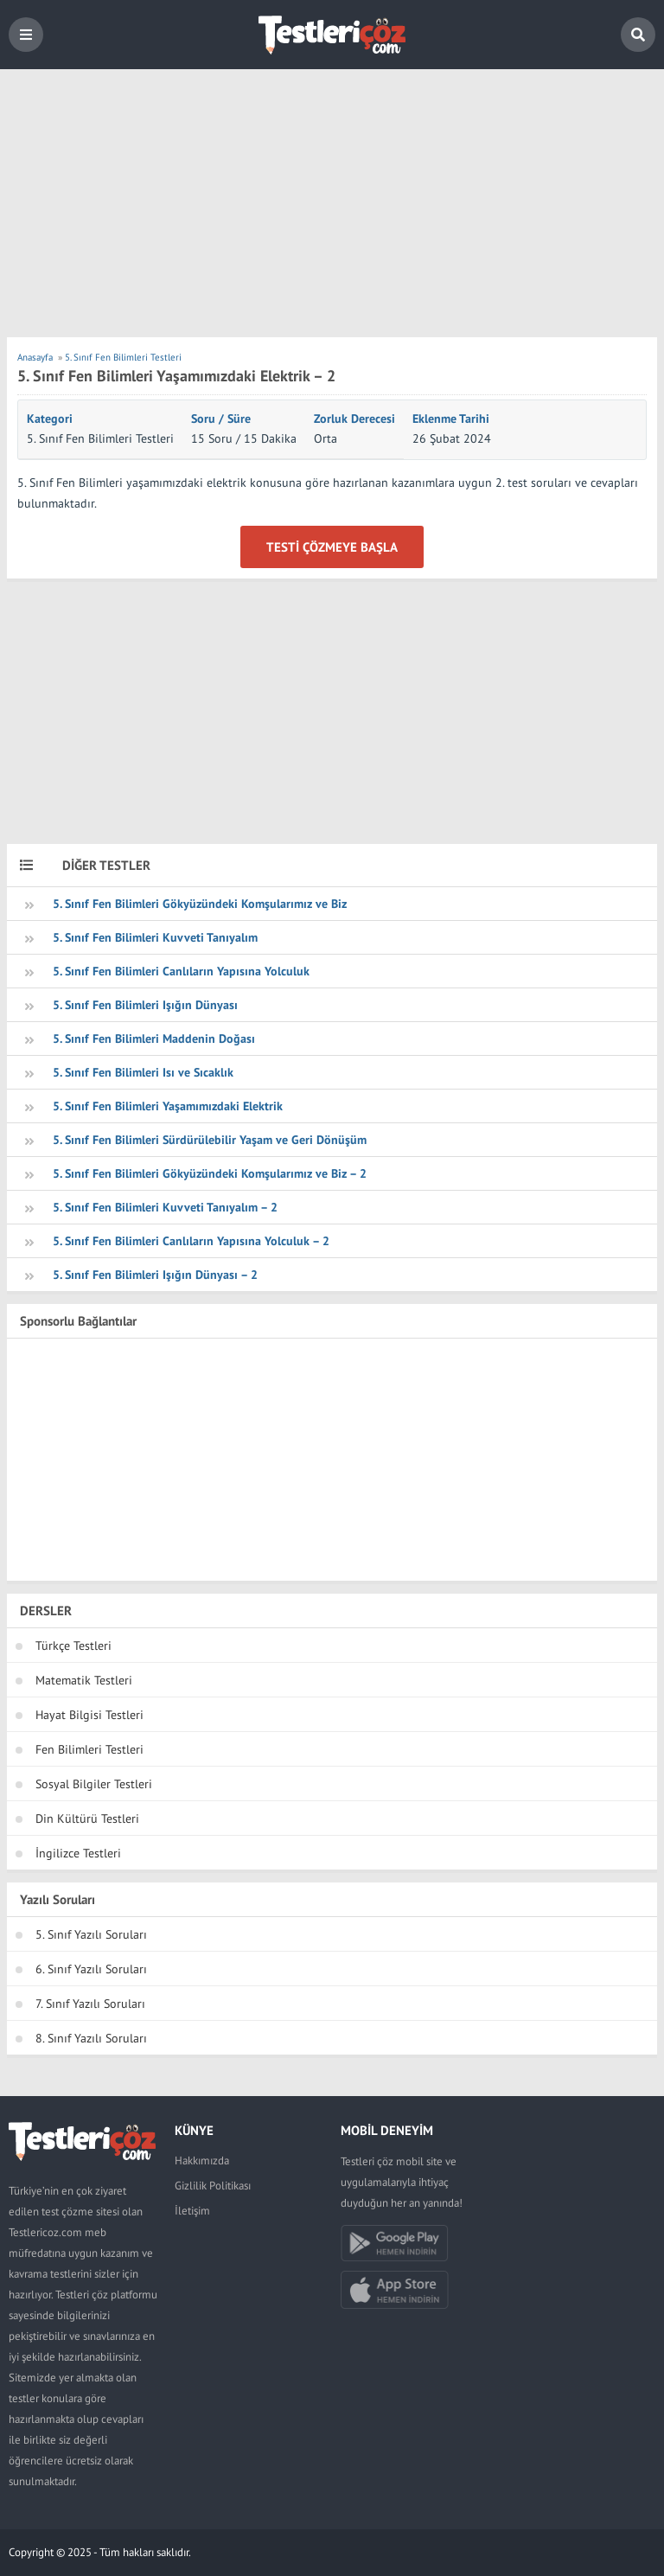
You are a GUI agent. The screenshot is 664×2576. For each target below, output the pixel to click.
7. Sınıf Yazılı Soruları (90, 2003)
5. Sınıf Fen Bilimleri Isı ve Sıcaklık (143, 1072)
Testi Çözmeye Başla (332, 547)
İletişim (192, 2210)
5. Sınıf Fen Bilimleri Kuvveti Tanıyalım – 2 (165, 1207)
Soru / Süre (221, 418)
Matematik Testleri (83, 1680)
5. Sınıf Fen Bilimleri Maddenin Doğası (154, 1038)
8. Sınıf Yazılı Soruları (91, 2038)
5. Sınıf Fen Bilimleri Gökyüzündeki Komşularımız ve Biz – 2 (210, 1173)
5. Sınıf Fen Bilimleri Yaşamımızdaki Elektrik (168, 1106)
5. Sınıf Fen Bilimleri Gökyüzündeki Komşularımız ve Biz (200, 903)
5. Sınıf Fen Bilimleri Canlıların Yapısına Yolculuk (181, 971)
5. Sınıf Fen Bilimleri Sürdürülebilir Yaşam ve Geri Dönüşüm (210, 1139)
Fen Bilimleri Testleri (89, 1749)
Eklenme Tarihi (450, 418)
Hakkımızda (202, 2160)
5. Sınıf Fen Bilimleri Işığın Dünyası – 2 (155, 1274)
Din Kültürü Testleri (87, 1818)
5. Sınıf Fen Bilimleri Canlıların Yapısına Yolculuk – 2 (191, 1241)
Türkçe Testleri (73, 1645)
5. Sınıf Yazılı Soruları (91, 1934)
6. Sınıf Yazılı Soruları (91, 1969)
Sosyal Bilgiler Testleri (93, 1784)
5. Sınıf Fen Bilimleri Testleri (100, 438)
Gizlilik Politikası (213, 2185)
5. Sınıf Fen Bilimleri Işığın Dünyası (145, 1005)
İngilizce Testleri (78, 1853)
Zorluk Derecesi (354, 418)
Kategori (50, 418)
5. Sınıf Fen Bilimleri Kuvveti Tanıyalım (155, 937)
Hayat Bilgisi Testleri (89, 1715)
